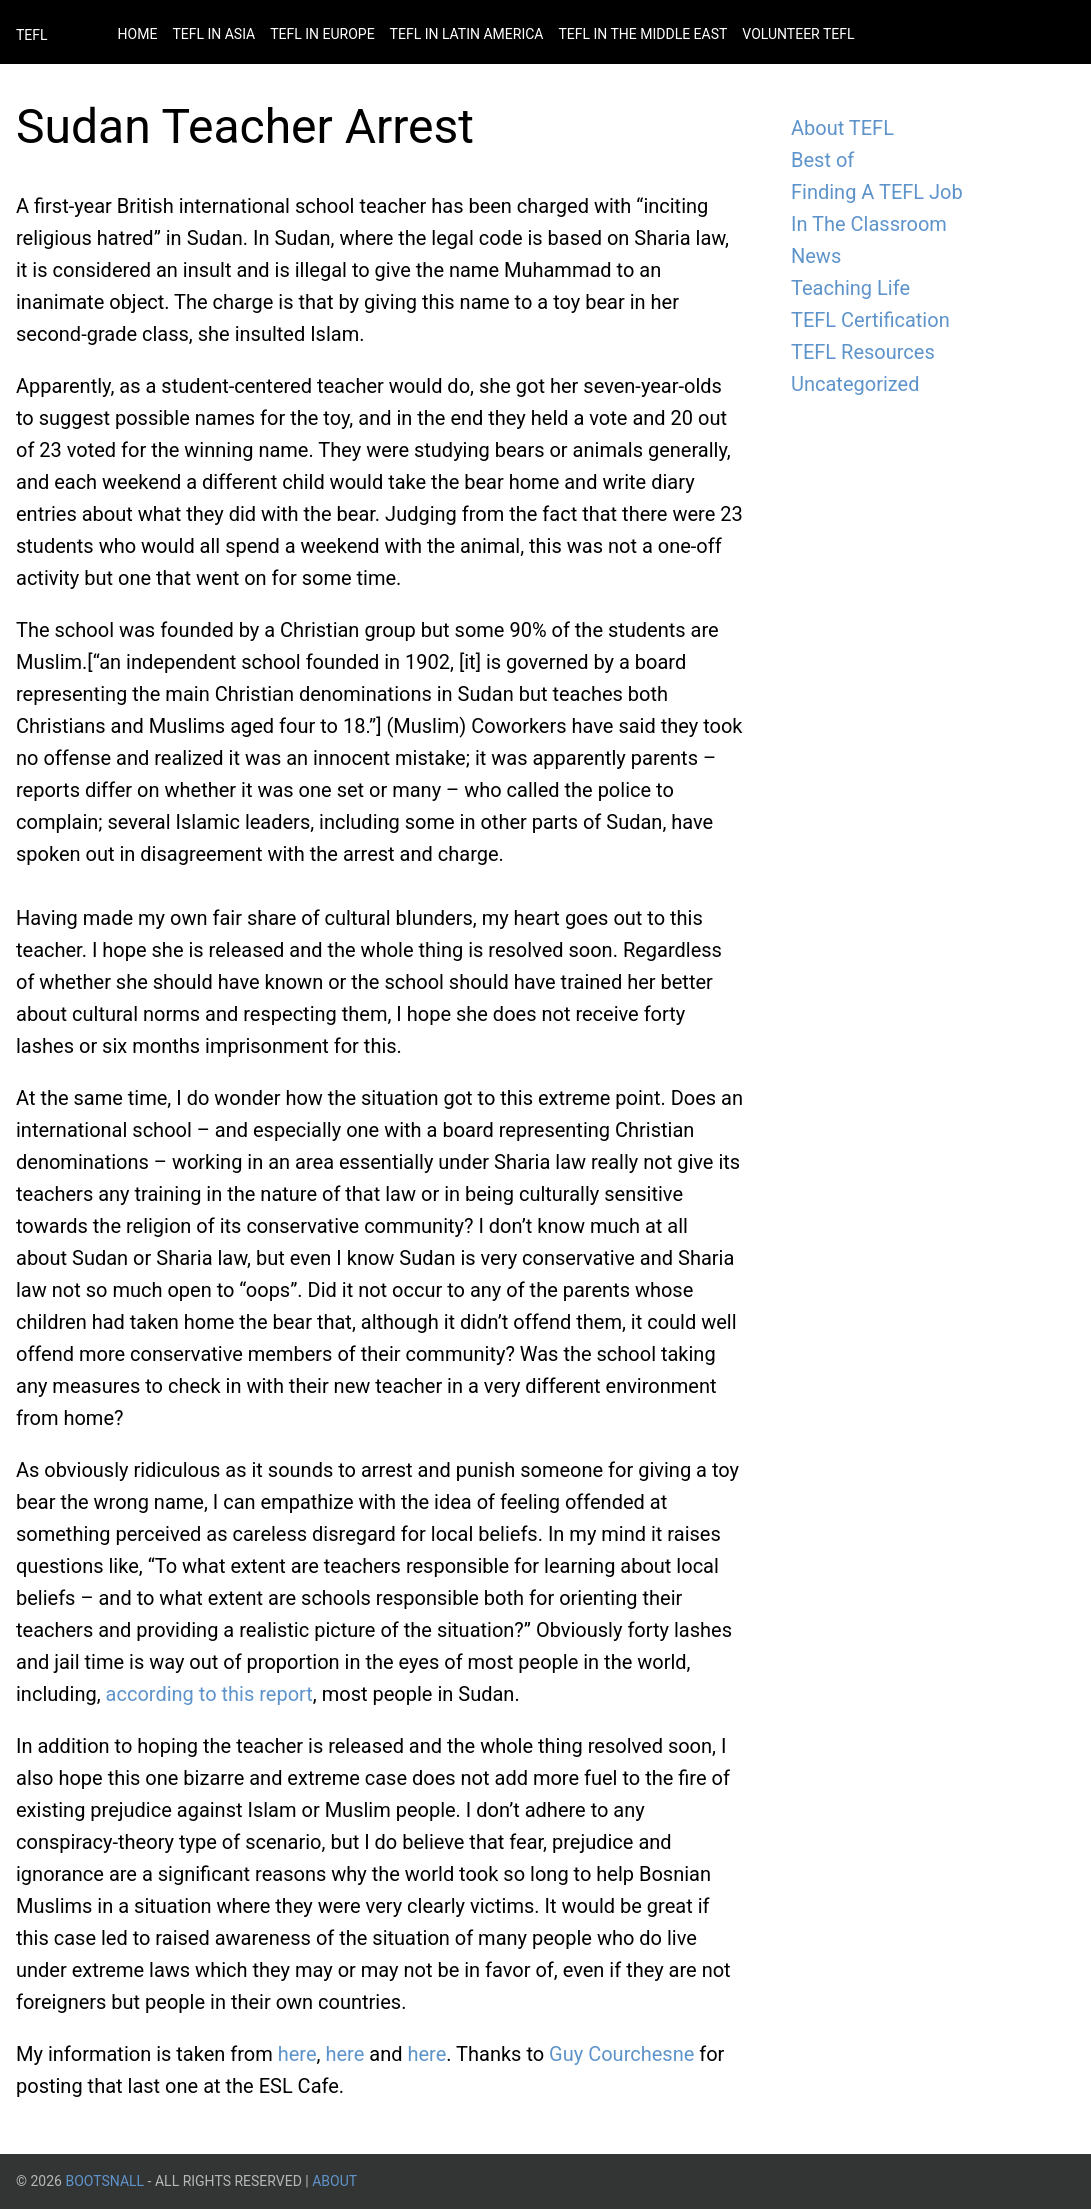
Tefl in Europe (322, 34)
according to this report (209, 1694)
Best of (822, 160)
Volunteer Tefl (798, 34)
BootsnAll (104, 2181)
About (334, 2181)
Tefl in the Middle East (642, 34)
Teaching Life (850, 288)
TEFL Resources (863, 352)
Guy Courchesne (621, 2054)
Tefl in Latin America (467, 34)
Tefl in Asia (213, 34)
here (297, 2054)
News (816, 256)
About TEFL (842, 128)
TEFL (32, 35)
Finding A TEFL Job (877, 192)
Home (138, 34)
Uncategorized (855, 384)
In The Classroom (869, 224)
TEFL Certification (870, 320)
